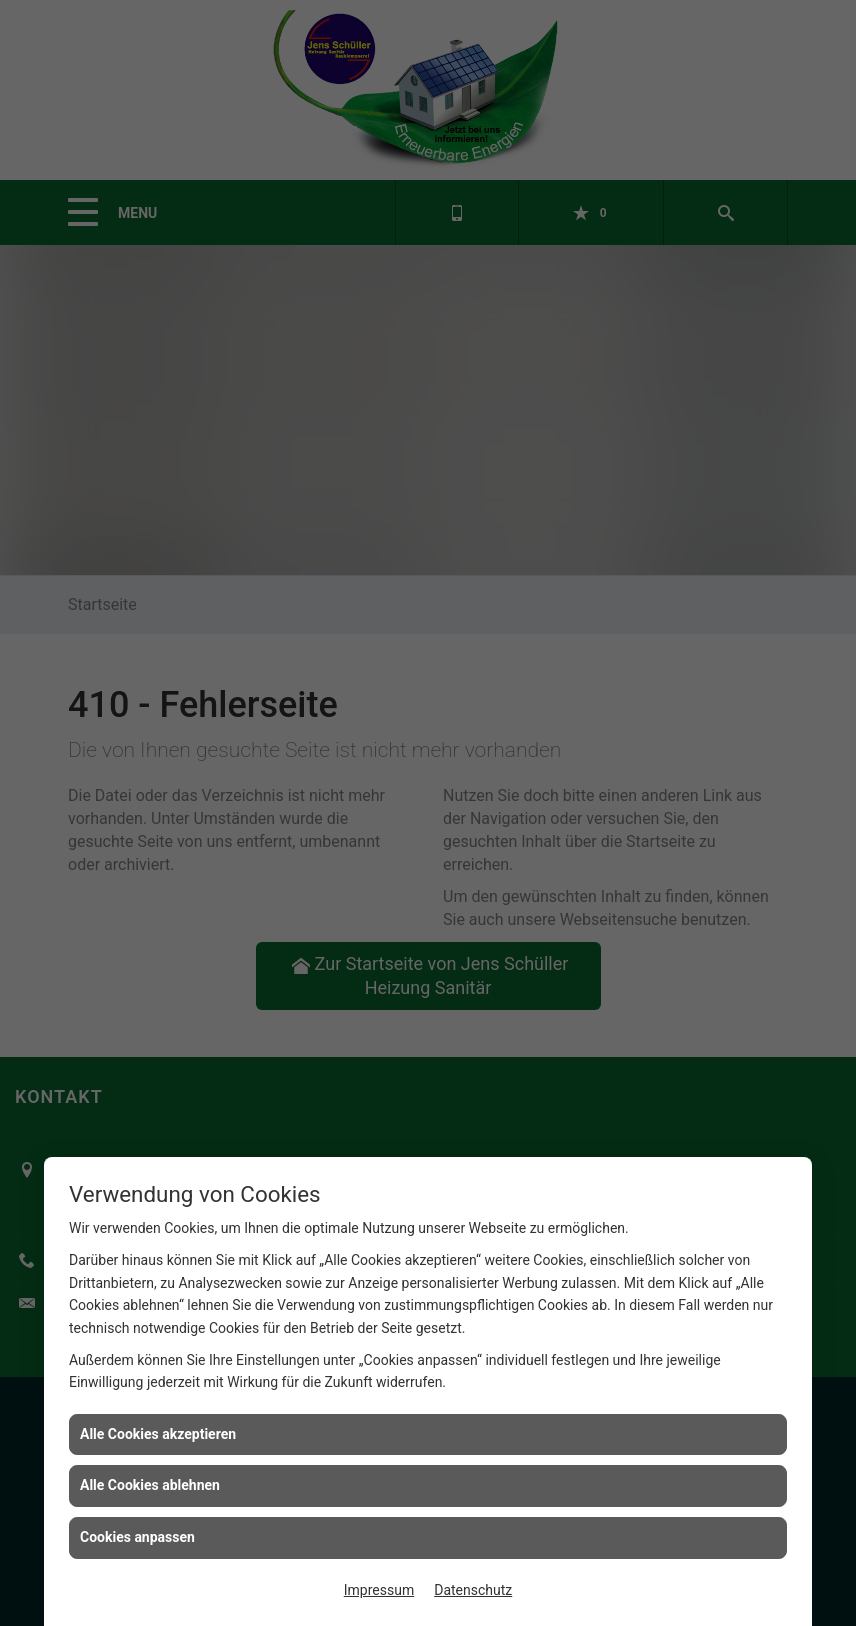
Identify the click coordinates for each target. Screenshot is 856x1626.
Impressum (379, 1590)
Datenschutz (473, 1590)
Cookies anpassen (137, 1537)
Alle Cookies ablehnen (150, 1485)
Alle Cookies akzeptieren (158, 1434)
